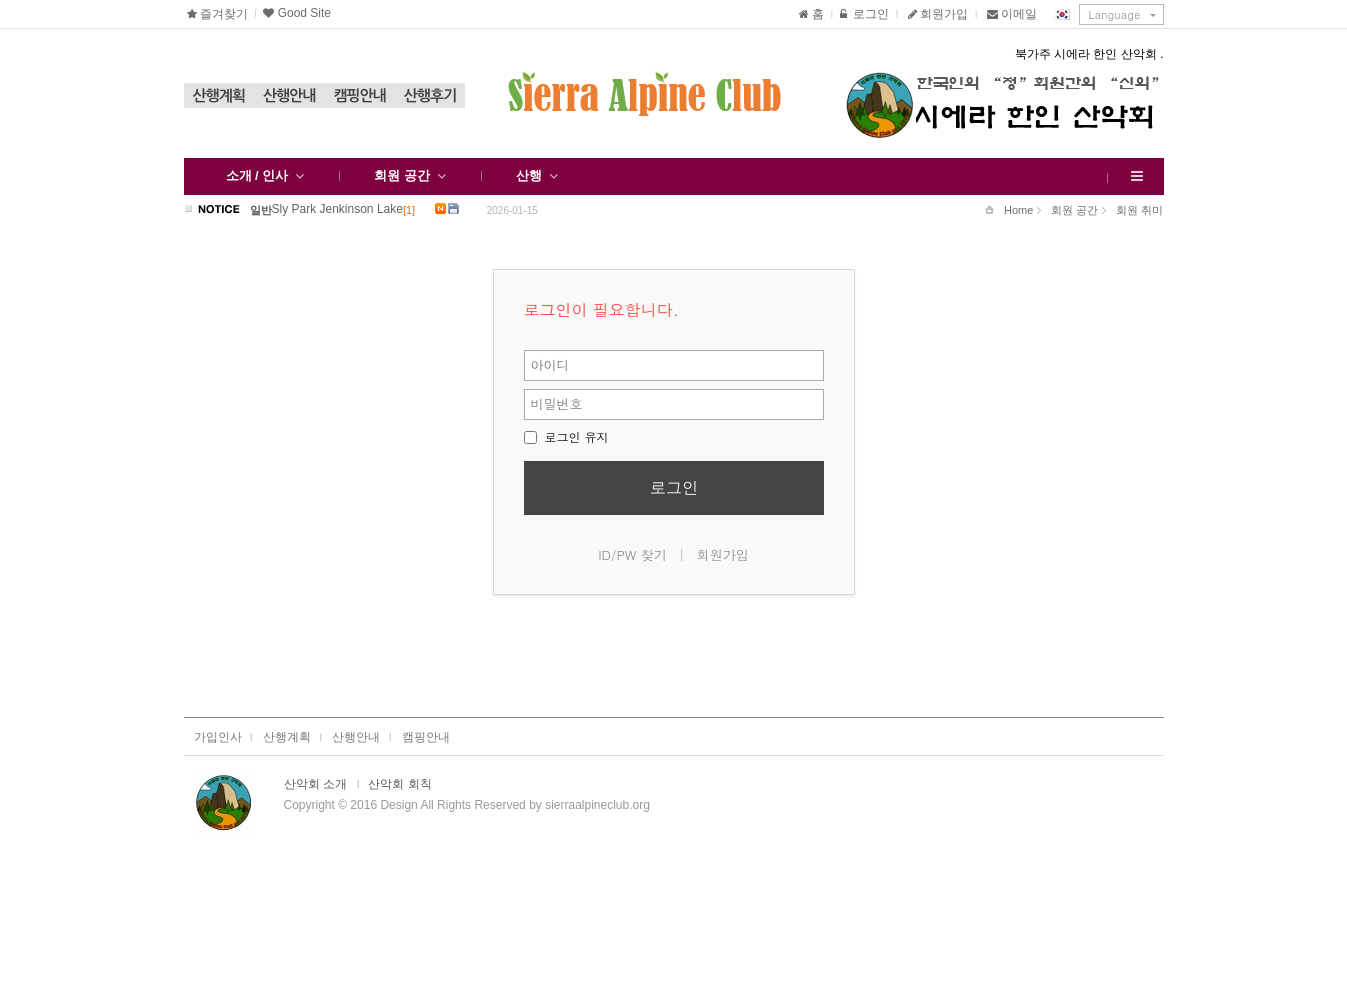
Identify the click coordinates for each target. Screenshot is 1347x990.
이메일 (1012, 14)
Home (1009, 210)
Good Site (295, 13)
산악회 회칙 (399, 784)
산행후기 (430, 95)
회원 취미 (1132, 211)
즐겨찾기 (219, 14)
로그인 (864, 14)
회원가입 (936, 14)
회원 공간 (1067, 211)
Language (1115, 14)
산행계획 (219, 95)
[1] (409, 210)
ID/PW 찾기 (632, 554)
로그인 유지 (566, 436)
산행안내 (289, 95)
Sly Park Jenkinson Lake (337, 208)
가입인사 (218, 737)
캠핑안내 (359, 95)
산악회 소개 (315, 784)
